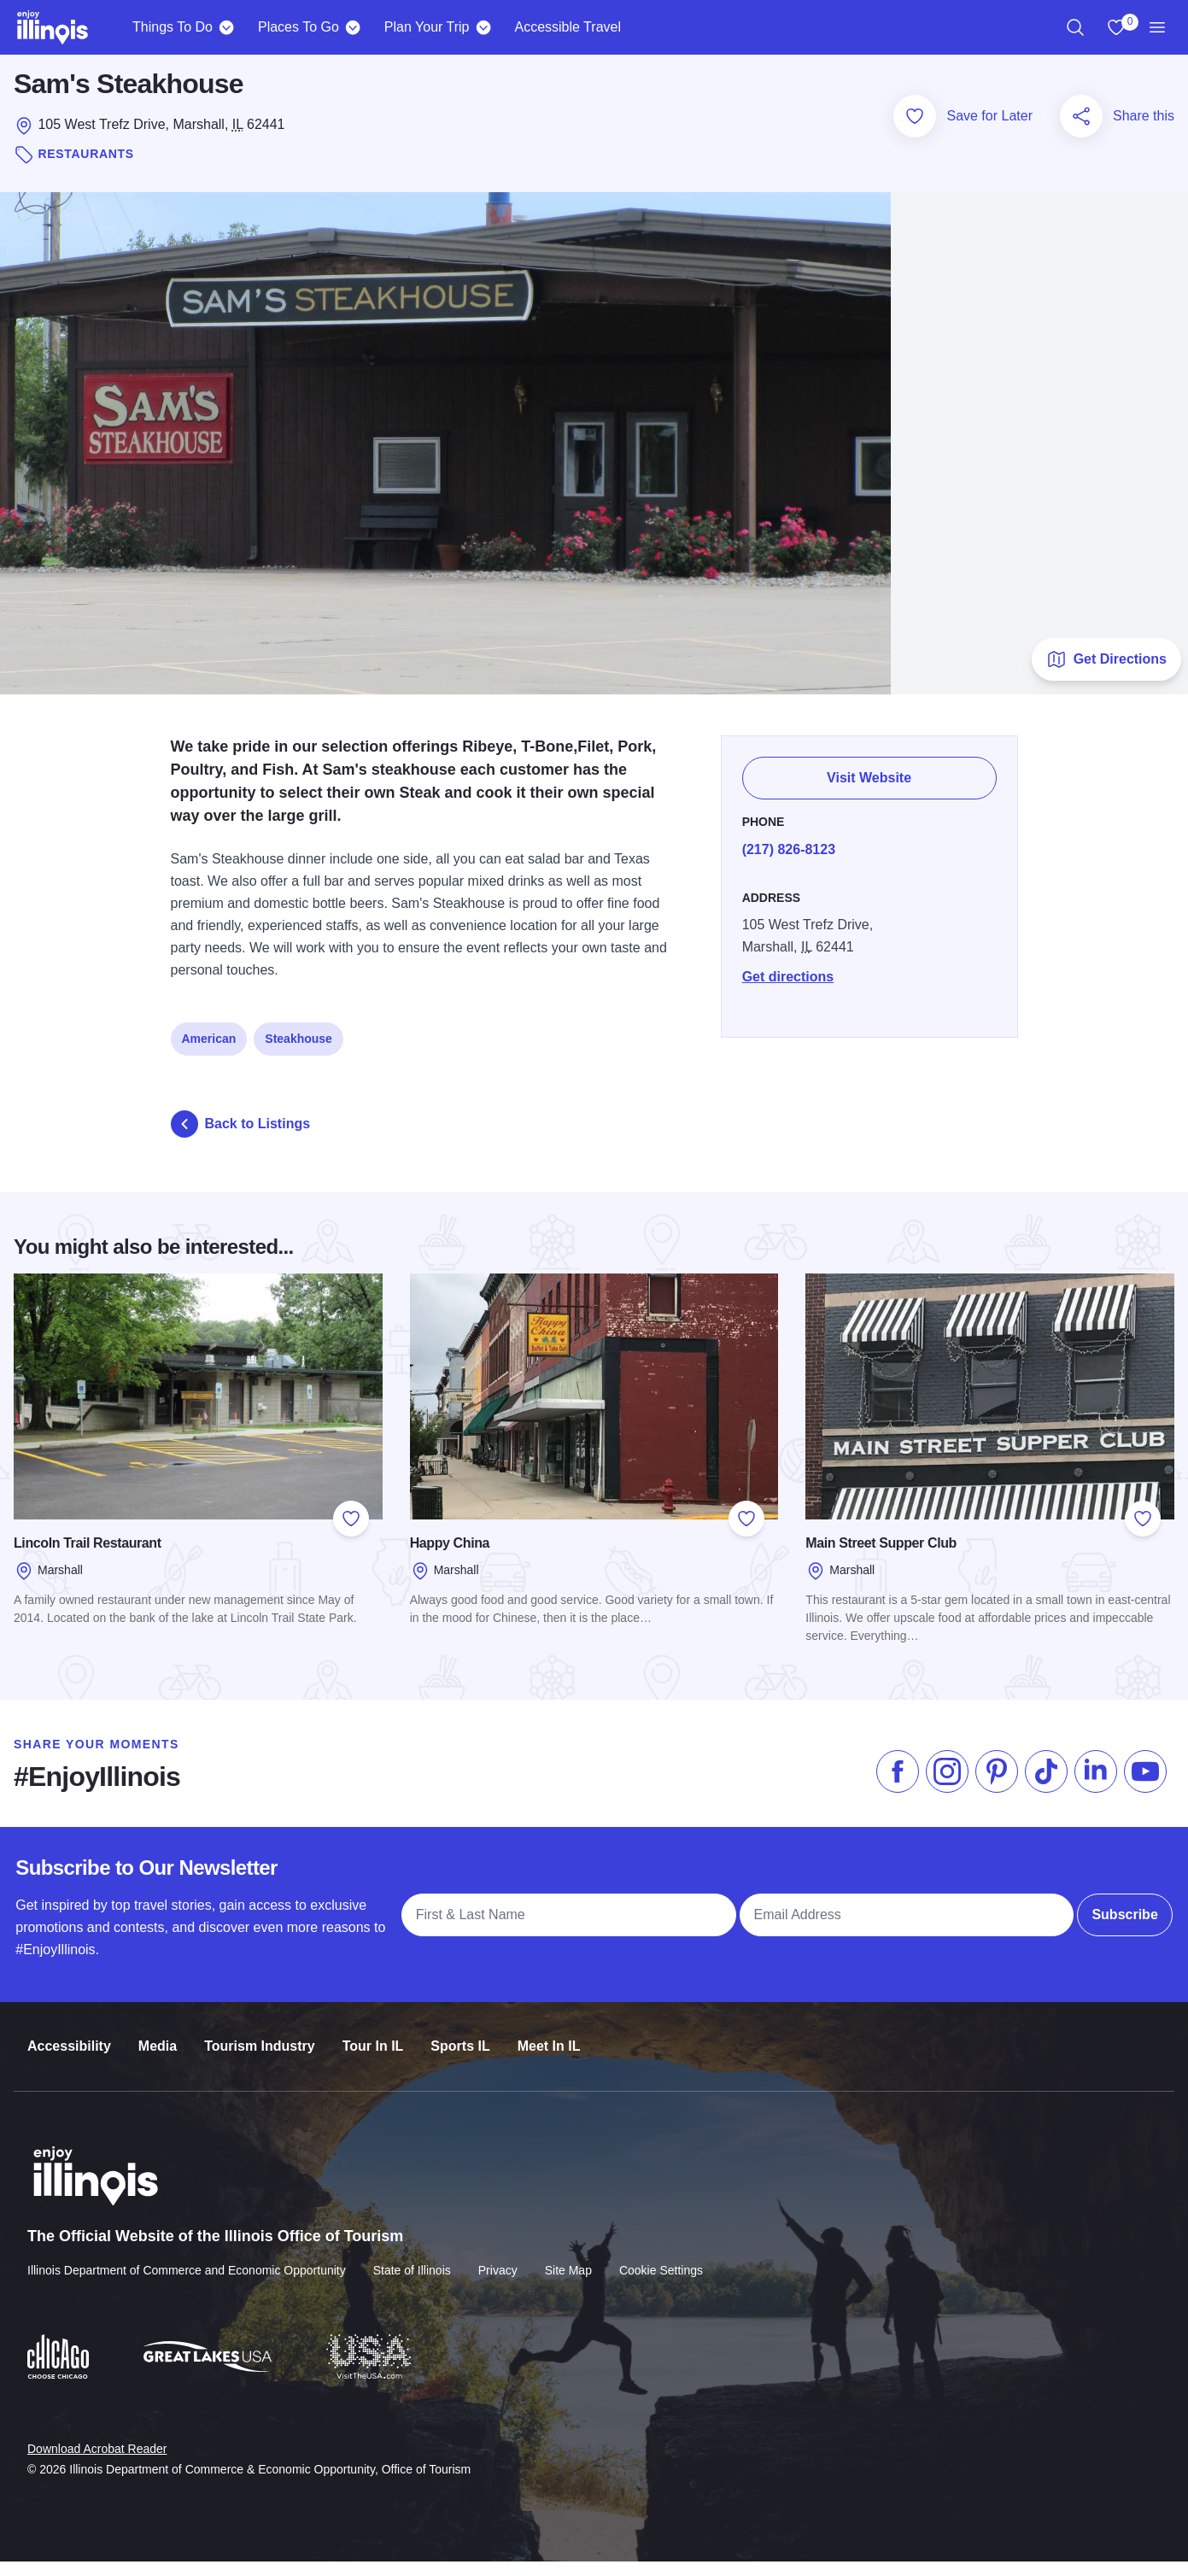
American (209, 1043)
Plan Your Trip (427, 27)
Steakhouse (298, 1043)
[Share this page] (1081, 130)
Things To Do (172, 27)
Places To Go (298, 27)
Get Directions (1106, 673)
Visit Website (870, 782)
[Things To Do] (226, 27)
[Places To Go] (353, 27)
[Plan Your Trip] (483, 27)
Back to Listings (241, 1137)
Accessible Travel (567, 27)
